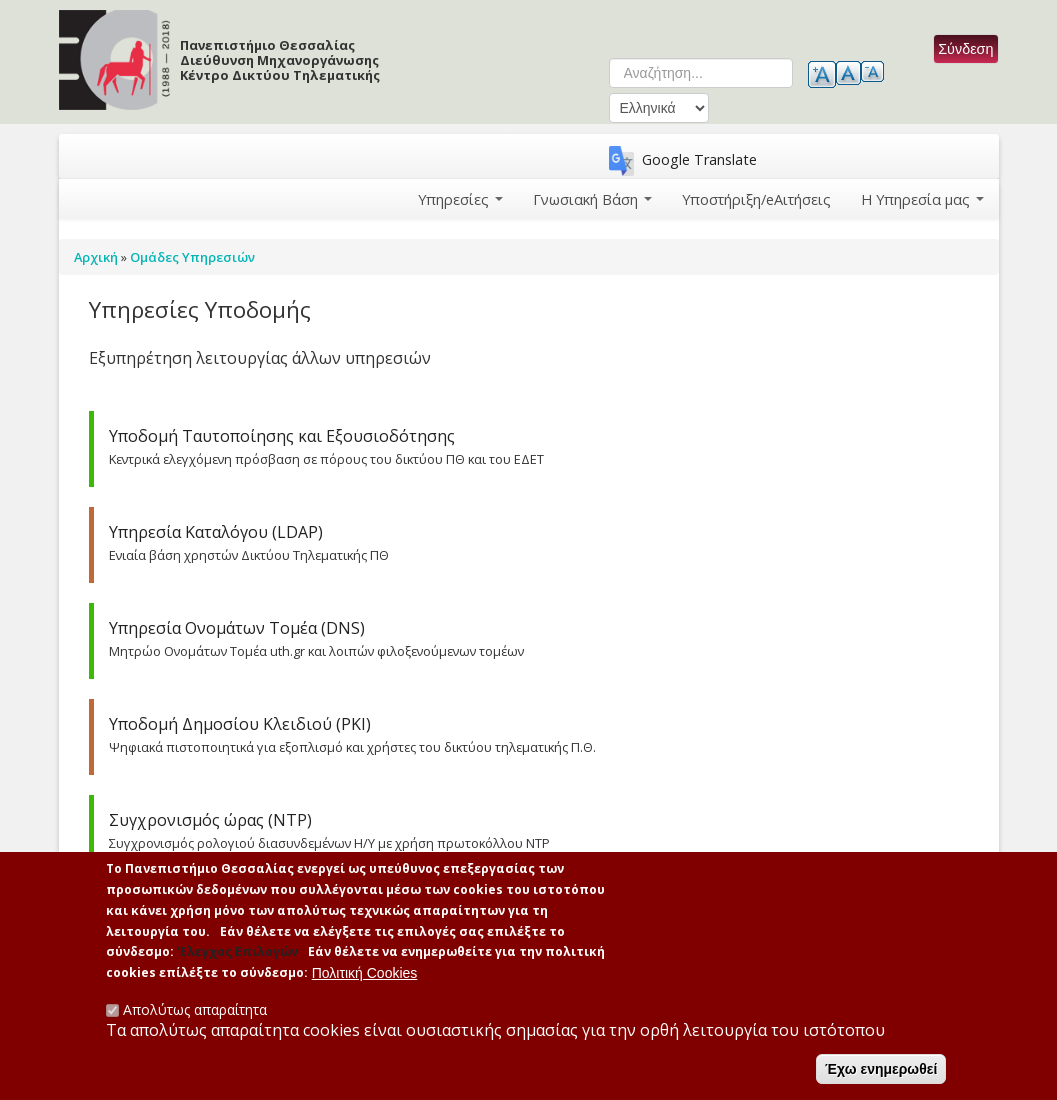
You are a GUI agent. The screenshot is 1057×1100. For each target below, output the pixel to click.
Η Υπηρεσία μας (923, 198)
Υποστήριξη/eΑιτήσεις (758, 198)
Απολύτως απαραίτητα (195, 1011)
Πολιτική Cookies (365, 975)
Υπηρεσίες (463, 198)
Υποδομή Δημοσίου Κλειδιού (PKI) (240, 724)
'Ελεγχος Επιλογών (237, 954)
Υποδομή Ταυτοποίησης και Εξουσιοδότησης (282, 436)
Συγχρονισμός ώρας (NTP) (210, 820)
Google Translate (699, 159)
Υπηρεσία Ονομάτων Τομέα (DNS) (237, 628)
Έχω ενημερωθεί (881, 1071)
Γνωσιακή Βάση (594, 198)
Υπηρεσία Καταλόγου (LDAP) (216, 532)
